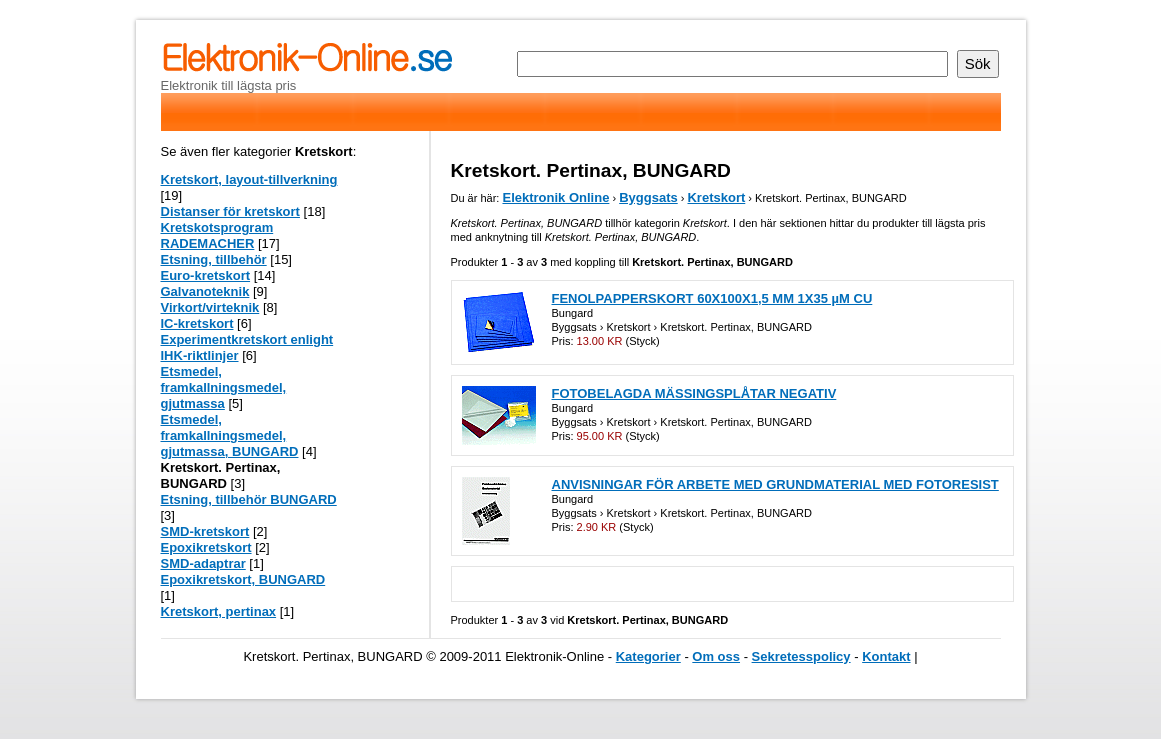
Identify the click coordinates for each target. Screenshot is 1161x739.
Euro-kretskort (206, 275)
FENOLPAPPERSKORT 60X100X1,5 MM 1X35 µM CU (712, 298)
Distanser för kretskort (230, 211)
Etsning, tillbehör (214, 259)
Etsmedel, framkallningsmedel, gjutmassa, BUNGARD (230, 435)
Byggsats (648, 197)
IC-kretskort (197, 323)
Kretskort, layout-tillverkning (249, 179)
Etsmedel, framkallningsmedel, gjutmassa (224, 387)
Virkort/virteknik (210, 307)
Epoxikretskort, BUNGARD (243, 579)
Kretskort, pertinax (219, 611)
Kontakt (886, 656)
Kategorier (648, 656)
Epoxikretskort (206, 547)
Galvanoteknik (205, 291)
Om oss (716, 656)
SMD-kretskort (205, 531)
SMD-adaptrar (203, 563)
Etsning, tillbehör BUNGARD (249, 499)
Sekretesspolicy (801, 656)
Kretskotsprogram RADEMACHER (217, 235)
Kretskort (716, 197)
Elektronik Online (555, 197)
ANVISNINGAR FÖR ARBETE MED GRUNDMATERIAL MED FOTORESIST (775, 484)
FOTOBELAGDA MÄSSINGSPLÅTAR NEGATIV (694, 393)
